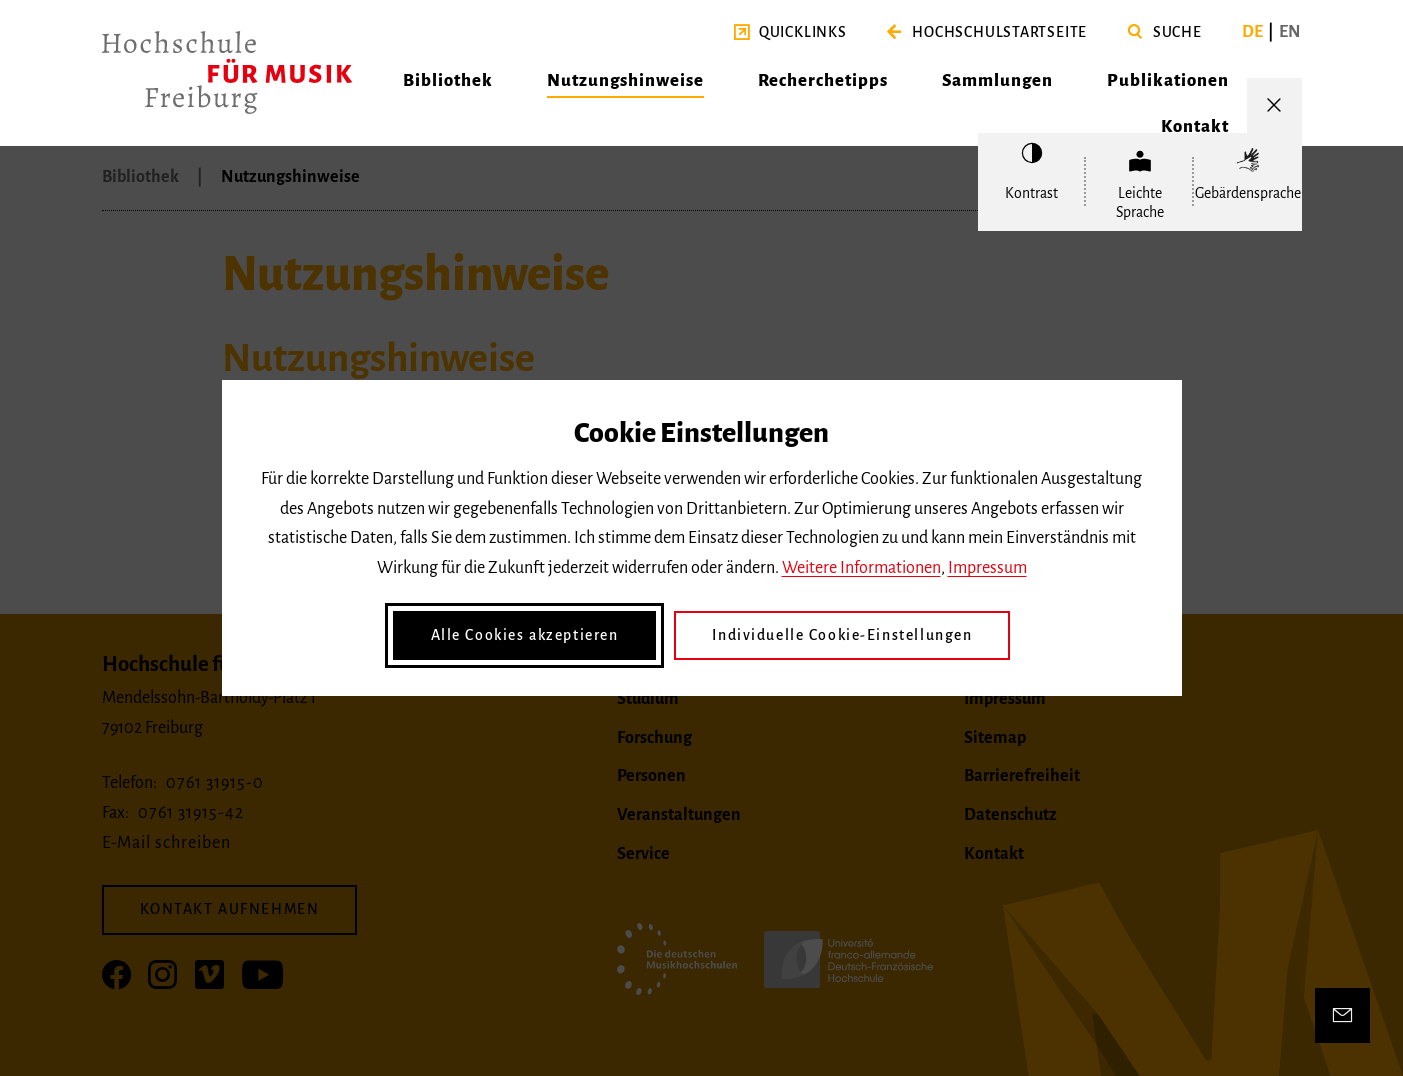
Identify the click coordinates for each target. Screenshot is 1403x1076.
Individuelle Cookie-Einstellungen (842, 635)
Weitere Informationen (861, 568)
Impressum (987, 568)
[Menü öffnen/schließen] (1274, 105)
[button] (790, 33)
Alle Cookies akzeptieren (525, 635)
